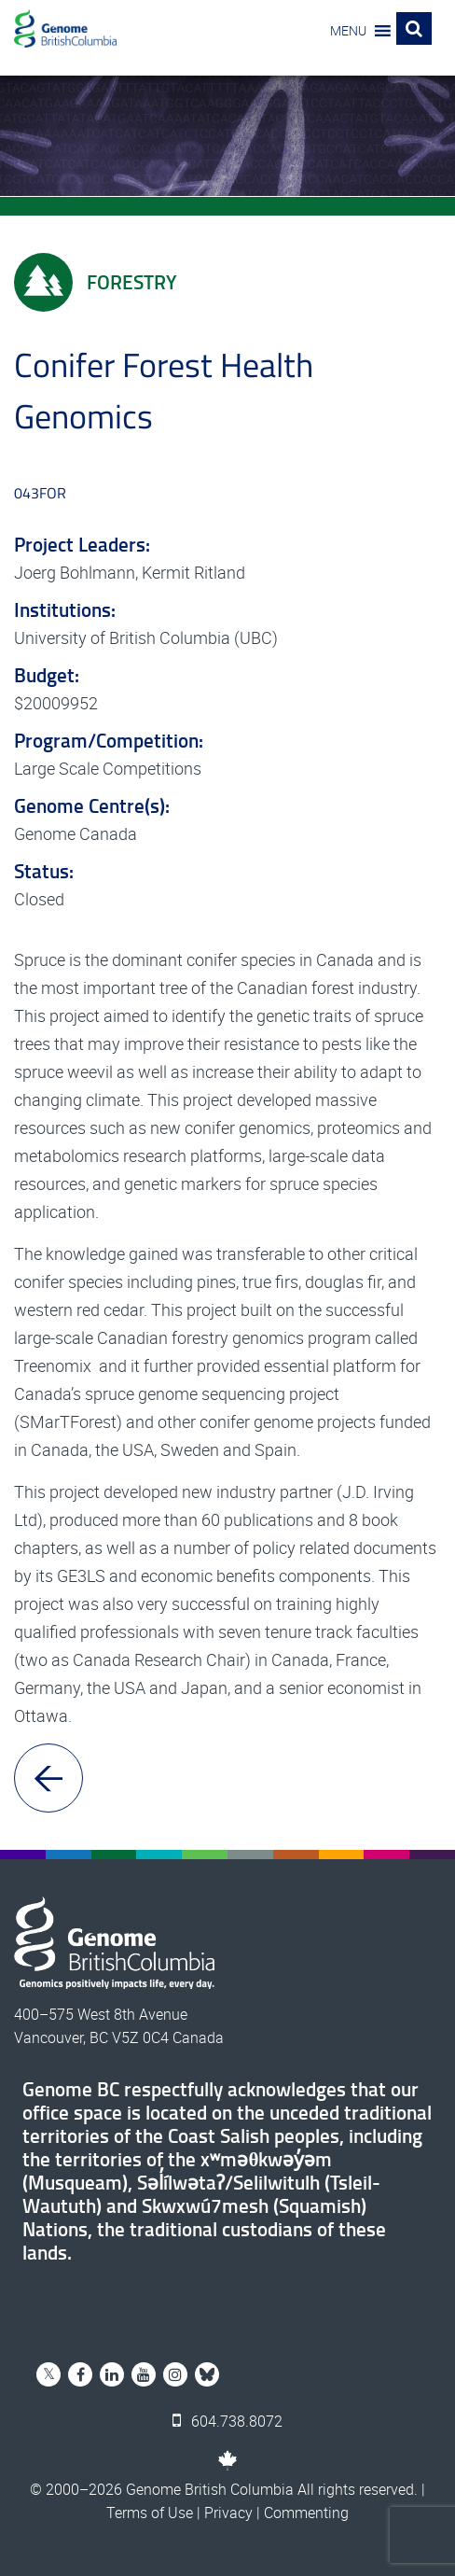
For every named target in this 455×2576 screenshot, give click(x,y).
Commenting (306, 2512)
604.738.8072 (227, 2421)
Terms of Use (149, 2512)
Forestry (95, 282)
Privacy (228, 2512)
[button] (348, 30)
